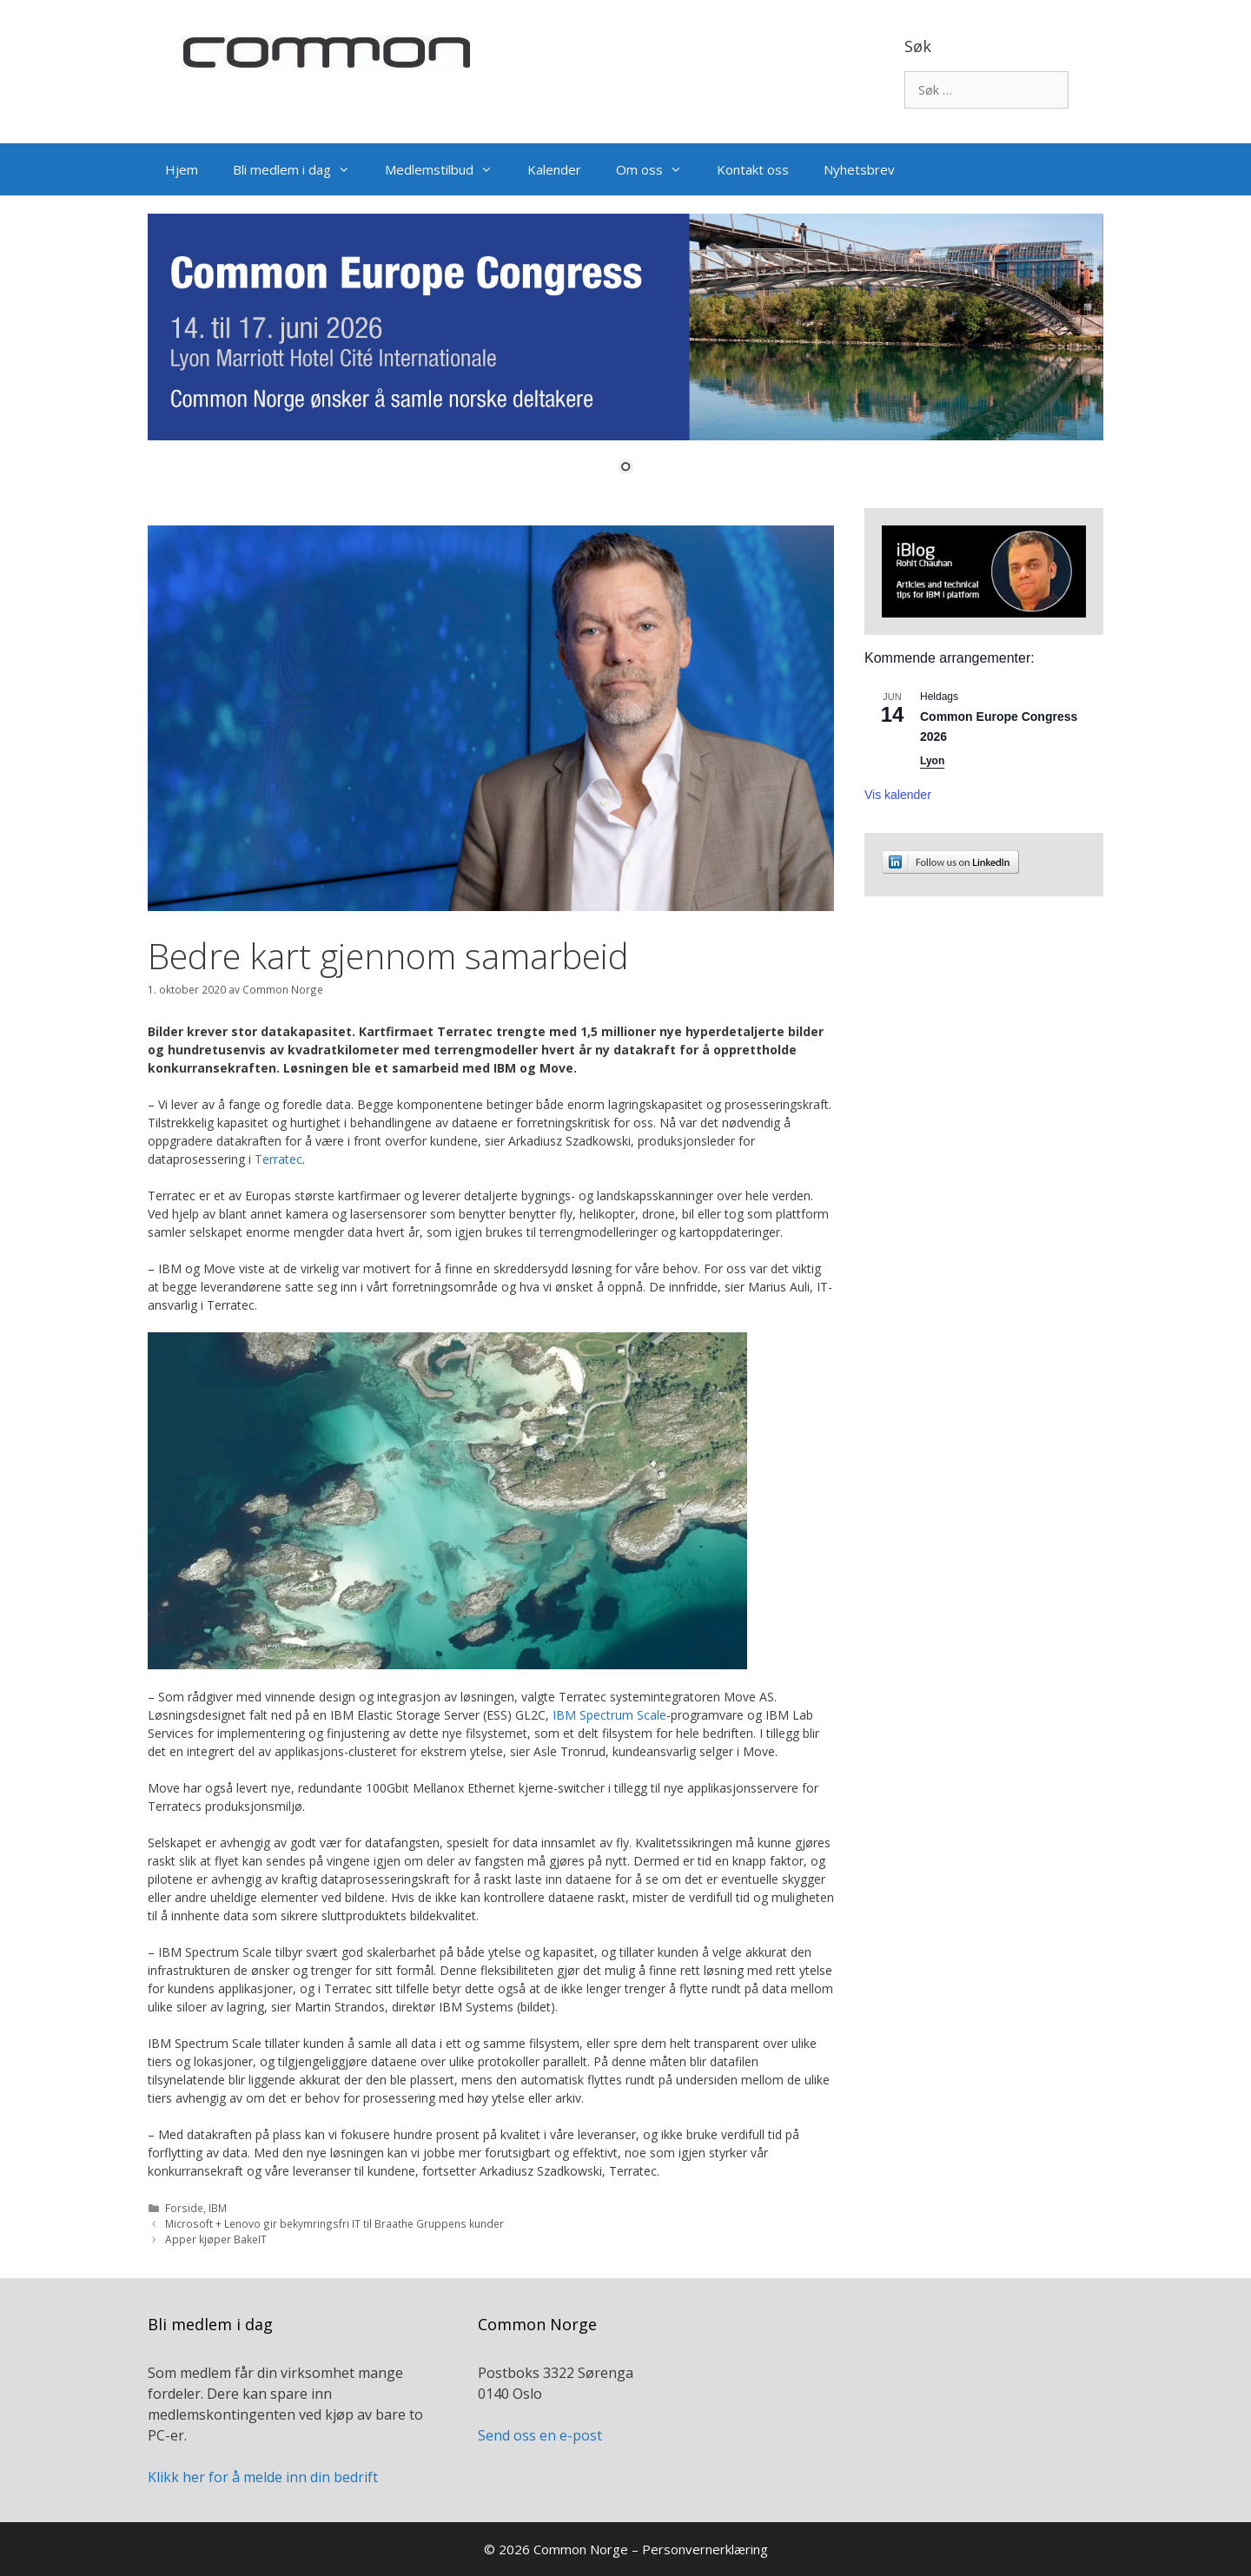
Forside (184, 2208)
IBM (217, 2208)
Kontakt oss (753, 169)
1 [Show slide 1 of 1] (625, 468)
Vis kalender (897, 795)
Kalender (554, 169)
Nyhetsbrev (859, 169)
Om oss (657, 169)
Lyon (932, 761)
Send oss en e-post (540, 2435)
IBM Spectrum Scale (609, 1715)
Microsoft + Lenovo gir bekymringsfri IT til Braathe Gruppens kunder (334, 2223)
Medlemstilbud (447, 169)
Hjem (181, 169)
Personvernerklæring (705, 2549)
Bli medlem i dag (300, 169)
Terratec (278, 1159)
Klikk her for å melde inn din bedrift (263, 2477)
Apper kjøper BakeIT (216, 2239)
